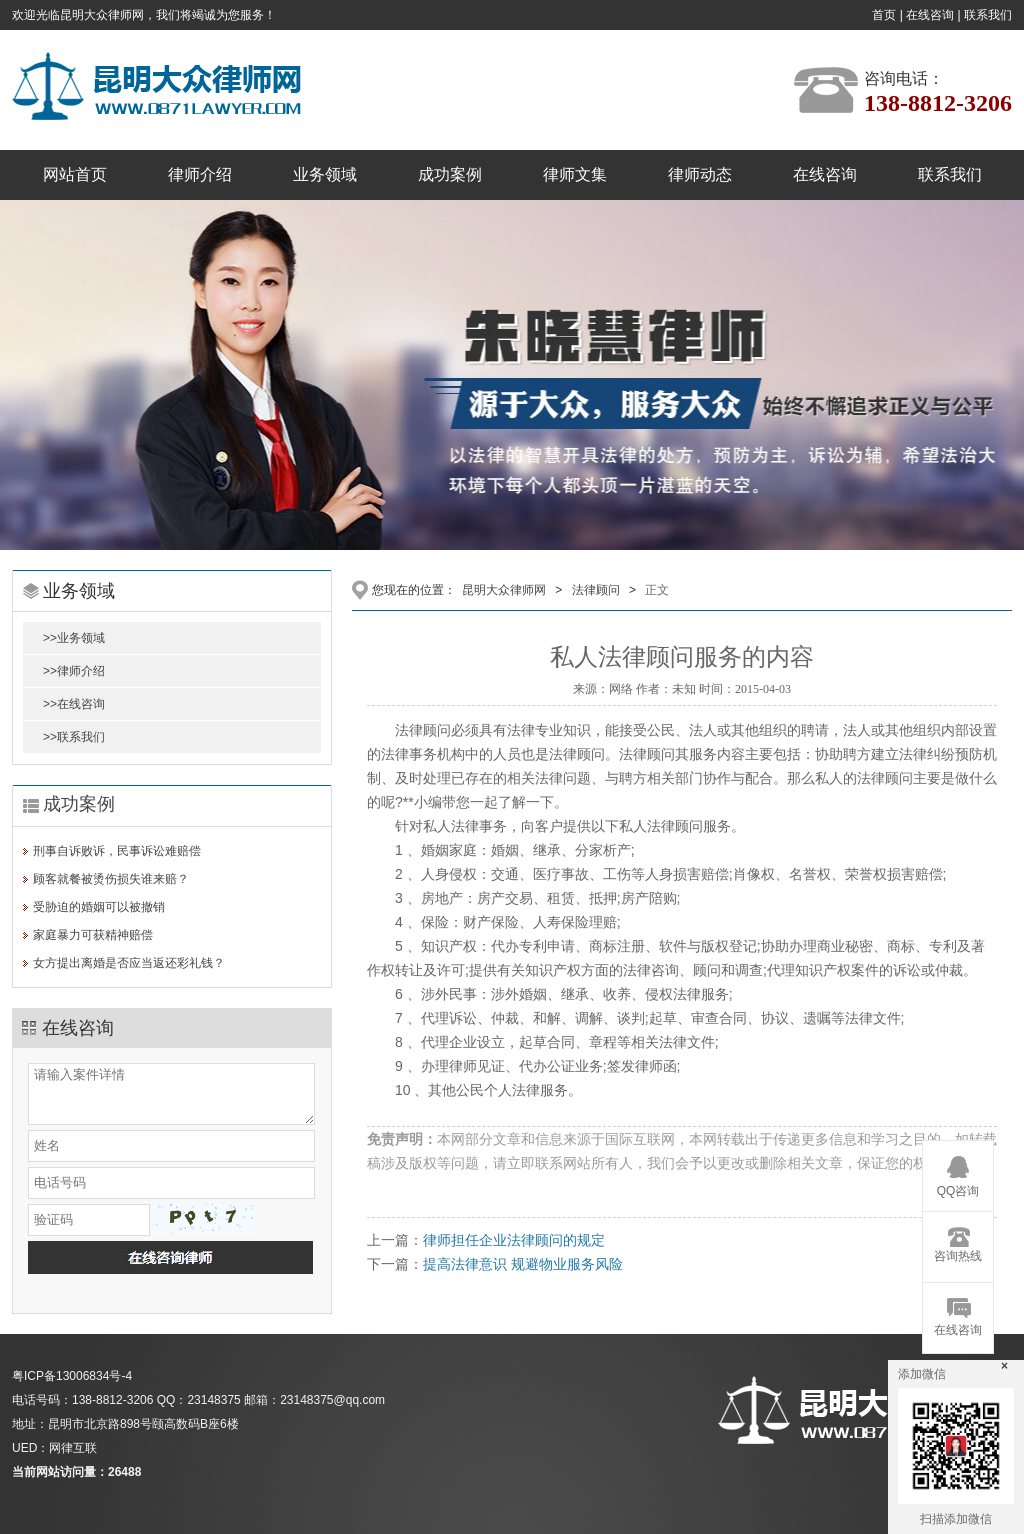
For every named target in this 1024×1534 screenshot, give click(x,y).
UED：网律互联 (54, 1448)
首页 (884, 15)
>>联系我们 (74, 737)
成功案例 (450, 174)
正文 (657, 590)
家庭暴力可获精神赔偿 (93, 935)
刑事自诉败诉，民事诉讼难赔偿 (117, 851)
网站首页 (75, 174)
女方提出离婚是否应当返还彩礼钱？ (129, 963)
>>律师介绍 (74, 671)
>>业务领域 (74, 638)
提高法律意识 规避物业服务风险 (523, 1264)
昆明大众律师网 (504, 590)
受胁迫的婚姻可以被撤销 (99, 907)
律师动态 (700, 174)
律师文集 (575, 174)
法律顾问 (596, 590)
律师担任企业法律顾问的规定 (514, 1240)
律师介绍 (200, 174)
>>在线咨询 (74, 704)
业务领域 (325, 174)
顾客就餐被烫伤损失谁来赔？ (111, 879)
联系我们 (988, 15)
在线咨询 (930, 15)
